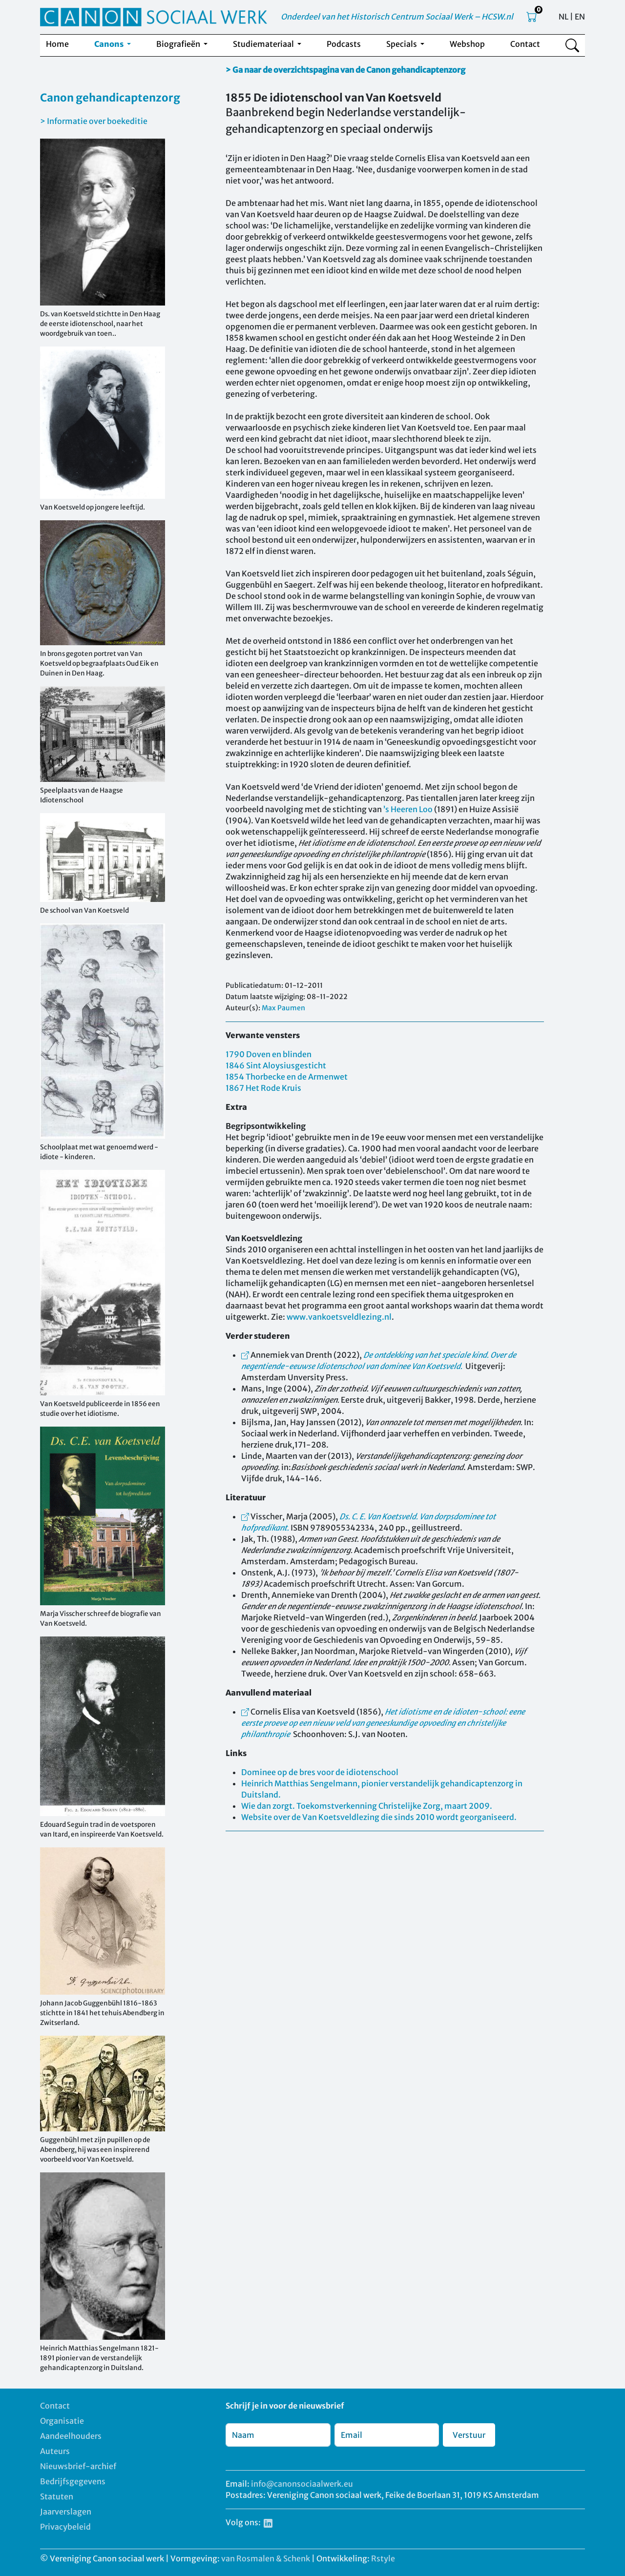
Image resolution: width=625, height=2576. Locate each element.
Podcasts (344, 44)
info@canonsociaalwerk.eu (302, 2484)
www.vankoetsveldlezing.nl (339, 1317)
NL (563, 16)
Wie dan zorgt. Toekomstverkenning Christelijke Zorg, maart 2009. (366, 1806)
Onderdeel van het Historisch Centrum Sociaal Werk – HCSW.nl (397, 16)
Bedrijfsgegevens (72, 2481)
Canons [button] (109, 44)
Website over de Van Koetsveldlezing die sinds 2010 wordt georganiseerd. (379, 1817)
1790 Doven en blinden (269, 1054)
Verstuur (469, 2435)
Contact (525, 44)
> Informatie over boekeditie (93, 121)
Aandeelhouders (71, 2436)
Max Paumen (283, 1007)
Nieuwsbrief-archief (78, 2466)
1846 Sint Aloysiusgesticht (276, 1065)
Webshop (467, 44)
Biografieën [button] (179, 44)
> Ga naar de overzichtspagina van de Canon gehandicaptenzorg (345, 70)
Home (57, 44)
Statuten (56, 2496)
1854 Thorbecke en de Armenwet (287, 1077)
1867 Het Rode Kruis (263, 1088)
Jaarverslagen (65, 2511)
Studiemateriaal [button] (264, 44)
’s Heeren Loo (408, 809)
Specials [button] (402, 44)
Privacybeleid (65, 2527)
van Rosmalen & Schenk (265, 2558)
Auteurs (55, 2451)
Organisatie (62, 2421)
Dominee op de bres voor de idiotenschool (319, 1772)
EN (580, 16)
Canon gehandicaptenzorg (110, 97)
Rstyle (383, 2558)
